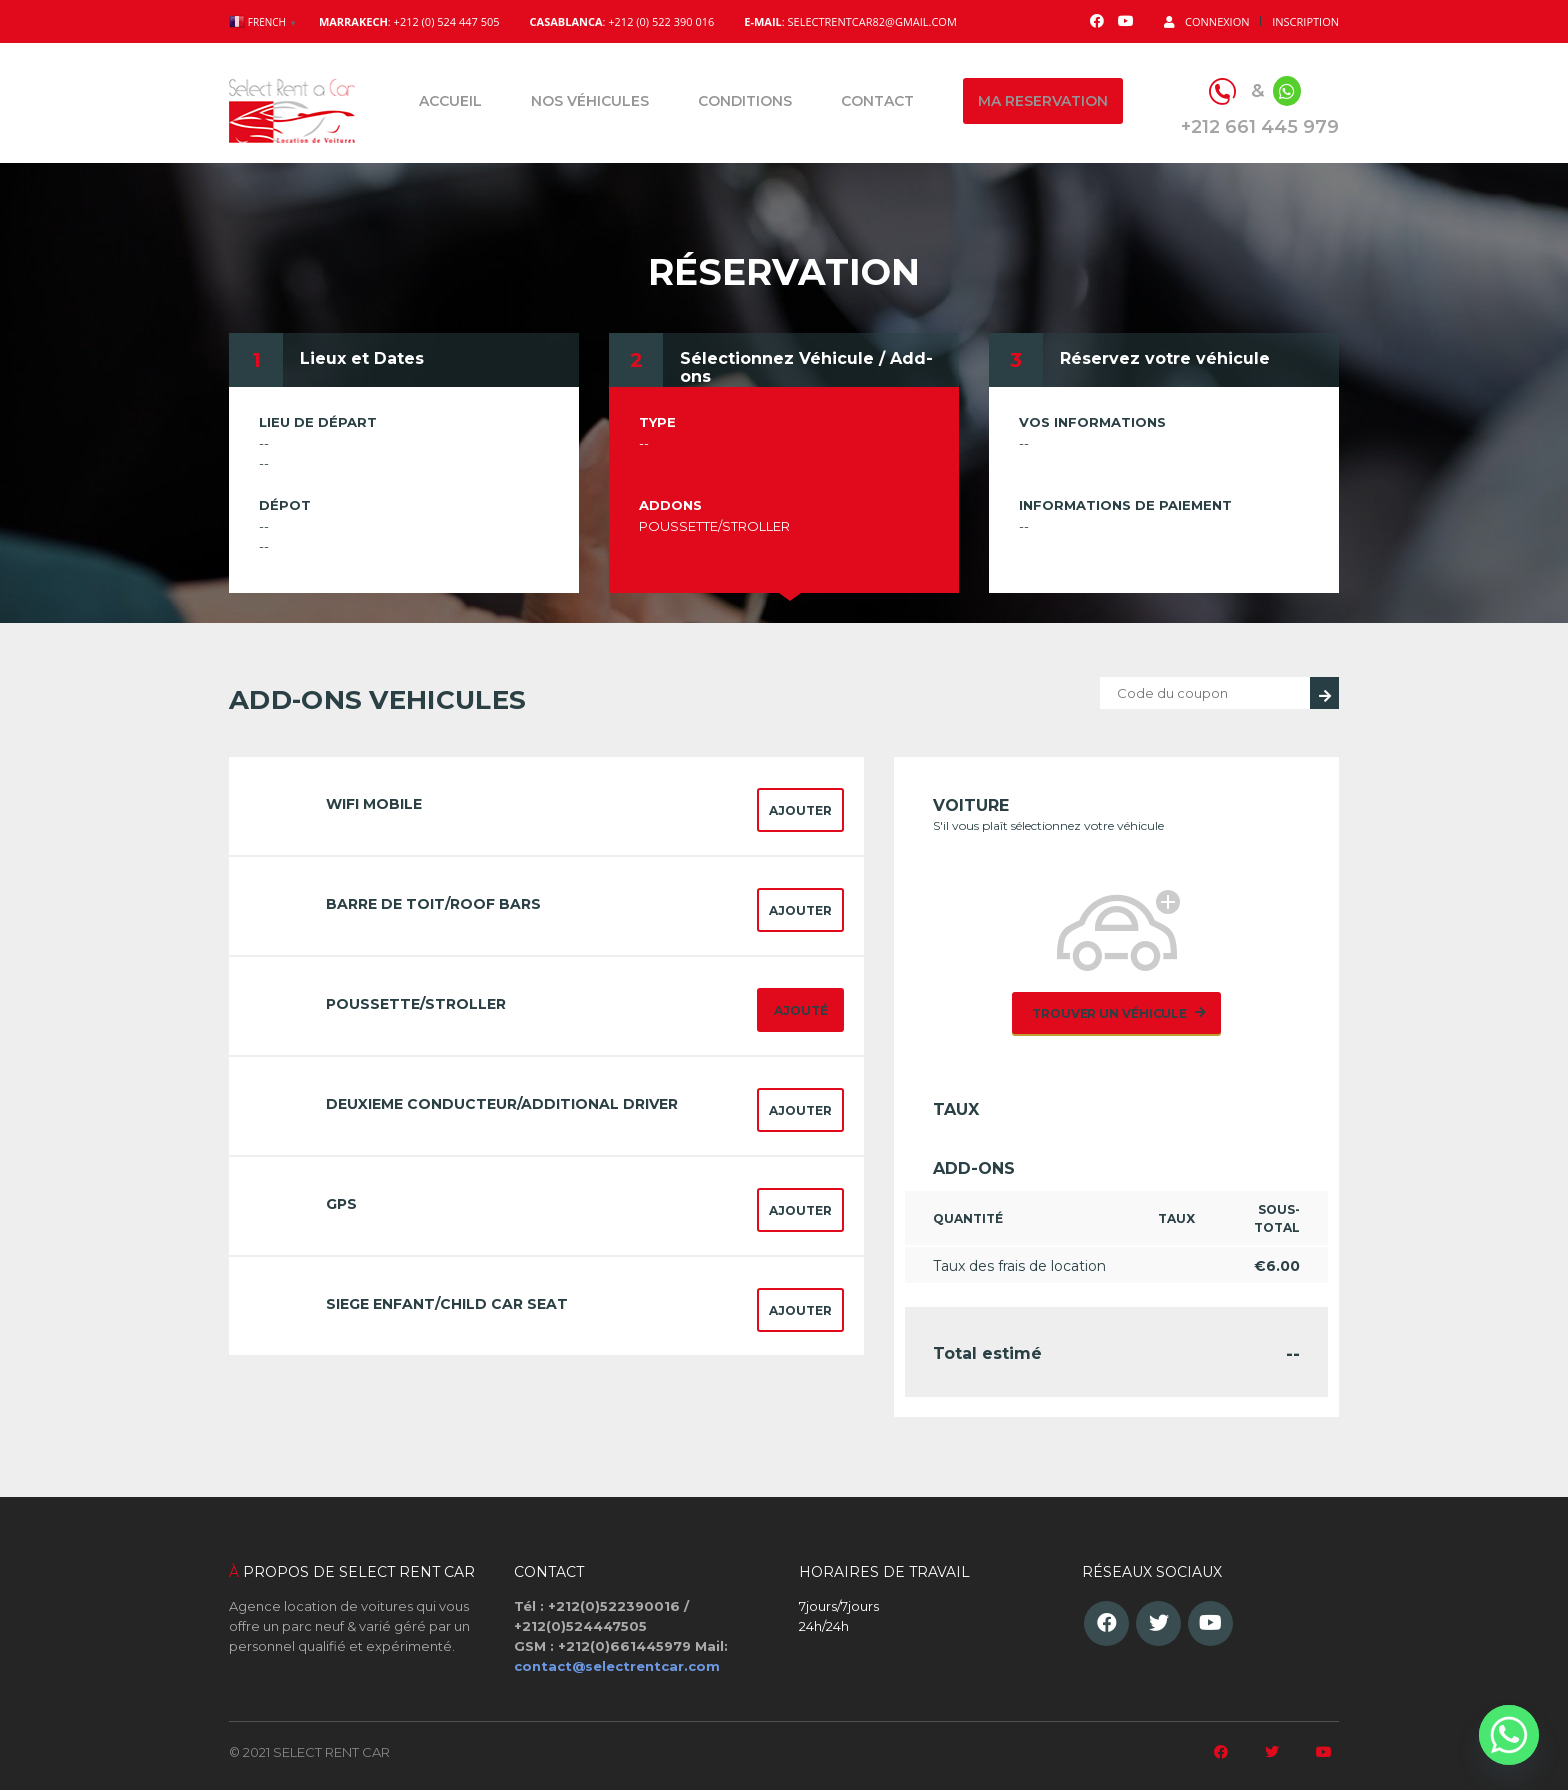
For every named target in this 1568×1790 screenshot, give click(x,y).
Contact (877, 101)
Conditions (745, 101)
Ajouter (800, 810)
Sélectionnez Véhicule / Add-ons (806, 367)
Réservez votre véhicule (1165, 358)
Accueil (450, 101)
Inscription (1305, 21)
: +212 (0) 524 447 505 (409, 21)
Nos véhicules (590, 101)
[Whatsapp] (1509, 1735)
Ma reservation (1043, 101)
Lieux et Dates (362, 358)
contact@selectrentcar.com (617, 1666)
